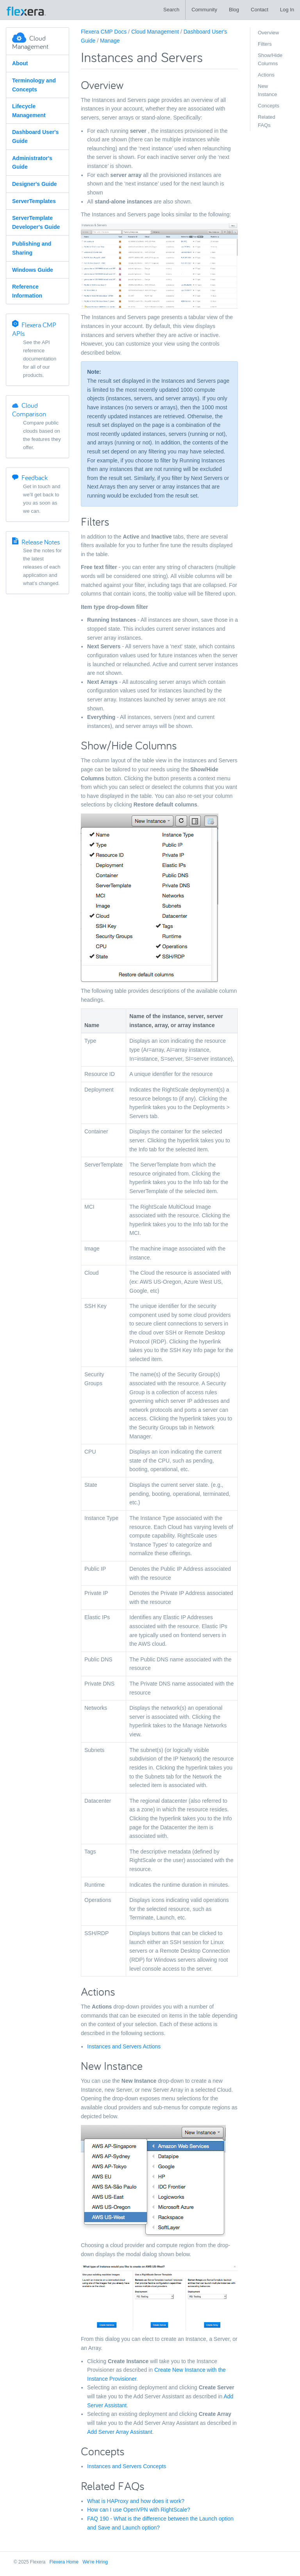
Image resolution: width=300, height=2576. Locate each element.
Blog (234, 9)
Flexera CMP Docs (104, 32)
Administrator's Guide (32, 162)
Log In (287, 9)
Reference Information (27, 291)
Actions (266, 75)
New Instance (267, 90)
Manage (110, 40)
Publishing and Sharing (31, 248)
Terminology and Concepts (34, 85)
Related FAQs (266, 121)
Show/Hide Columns (270, 59)
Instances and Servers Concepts (126, 2466)
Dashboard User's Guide (35, 136)
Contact (259, 9)
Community (204, 9)
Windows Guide (32, 270)
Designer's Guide (34, 184)
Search (171, 9)
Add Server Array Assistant (119, 2432)
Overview (268, 33)
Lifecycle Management (29, 110)
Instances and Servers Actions (124, 2046)
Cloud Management (155, 32)
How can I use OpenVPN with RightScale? (138, 2509)
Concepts (268, 106)
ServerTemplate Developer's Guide (36, 222)
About (20, 63)
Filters (264, 44)
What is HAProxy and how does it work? (135, 2501)
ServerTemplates (34, 201)
